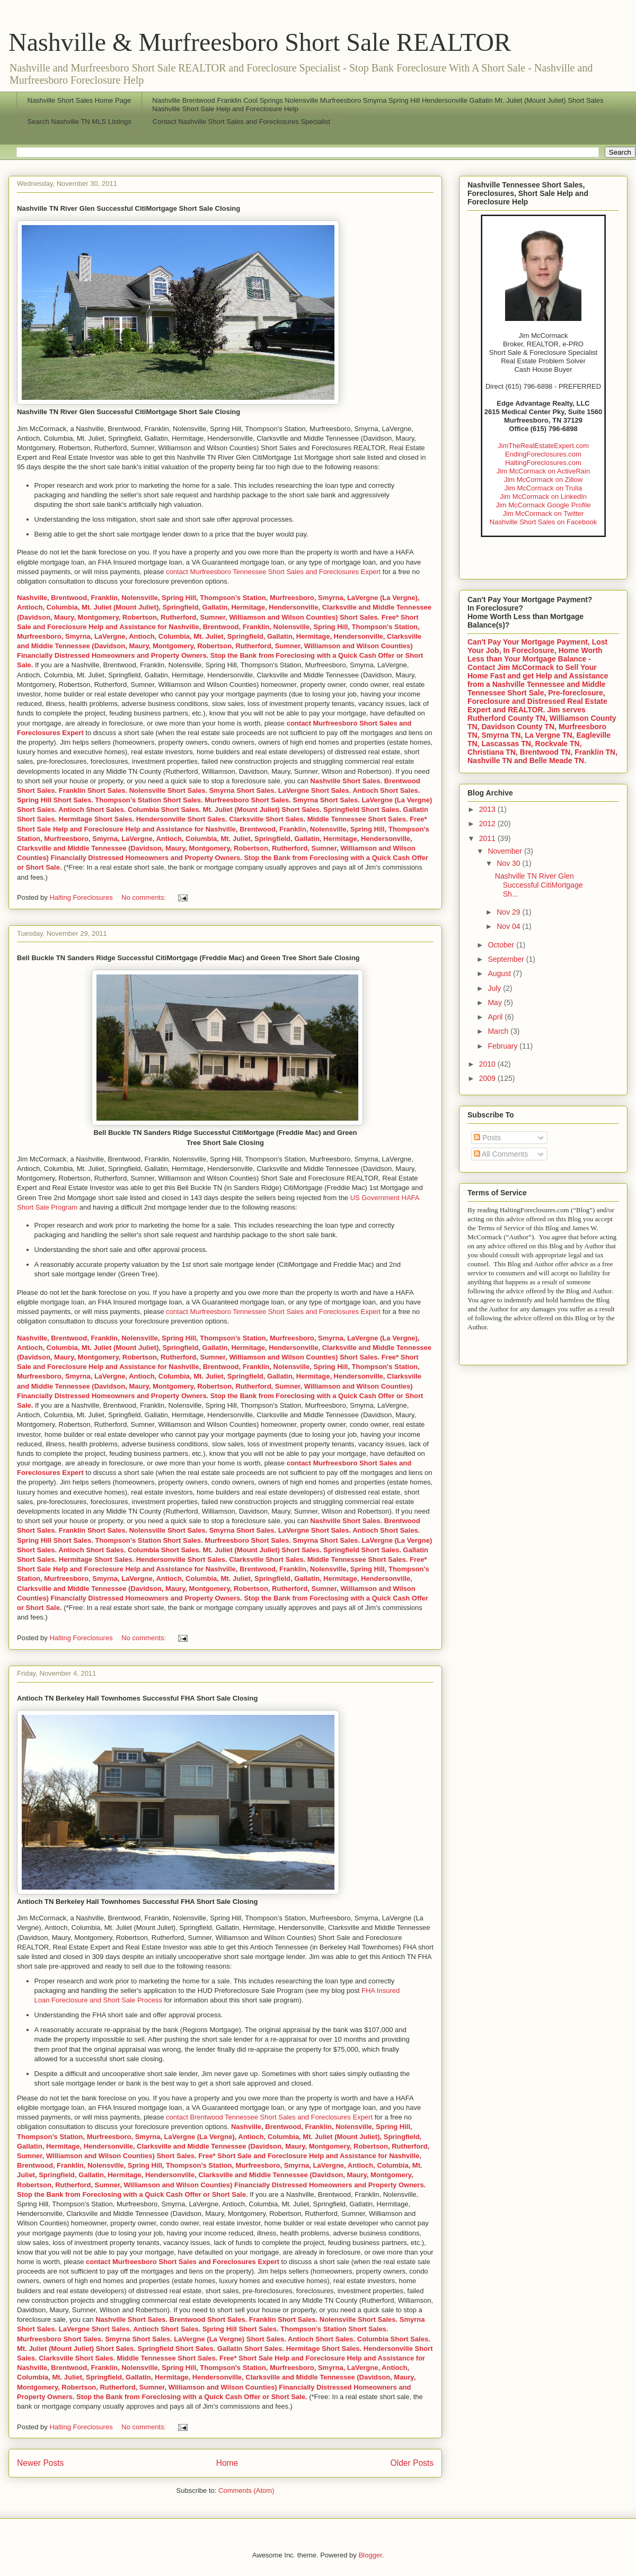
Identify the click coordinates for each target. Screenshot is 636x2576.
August (500, 973)
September (507, 959)
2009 (488, 1078)
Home (227, 2462)
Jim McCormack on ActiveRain (543, 471)
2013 (488, 809)
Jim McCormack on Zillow (543, 480)
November (506, 851)
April (496, 1017)
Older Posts (412, 2462)
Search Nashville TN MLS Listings (79, 122)
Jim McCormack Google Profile (543, 505)
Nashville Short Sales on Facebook (543, 522)
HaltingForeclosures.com (543, 463)
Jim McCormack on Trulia (543, 488)
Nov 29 (509, 912)
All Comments (501, 1154)
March (499, 1031)
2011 (488, 838)
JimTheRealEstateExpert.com (543, 446)
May (496, 1002)
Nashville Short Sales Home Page (79, 100)
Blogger (370, 2555)
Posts (487, 1137)
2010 (488, 1064)
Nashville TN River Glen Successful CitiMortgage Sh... (539, 885)
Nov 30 (509, 863)
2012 (488, 823)
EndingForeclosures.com (543, 454)
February (503, 1046)
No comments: (144, 897)
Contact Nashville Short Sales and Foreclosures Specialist (241, 122)
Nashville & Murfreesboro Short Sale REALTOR (259, 42)
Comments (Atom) (246, 2490)
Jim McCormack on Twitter (543, 513)
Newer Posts (40, 2462)
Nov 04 (509, 926)
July (495, 988)
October (502, 945)
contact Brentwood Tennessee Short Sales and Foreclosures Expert (269, 2117)
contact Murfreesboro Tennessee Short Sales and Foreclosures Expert (273, 572)
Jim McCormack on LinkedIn (543, 496)
